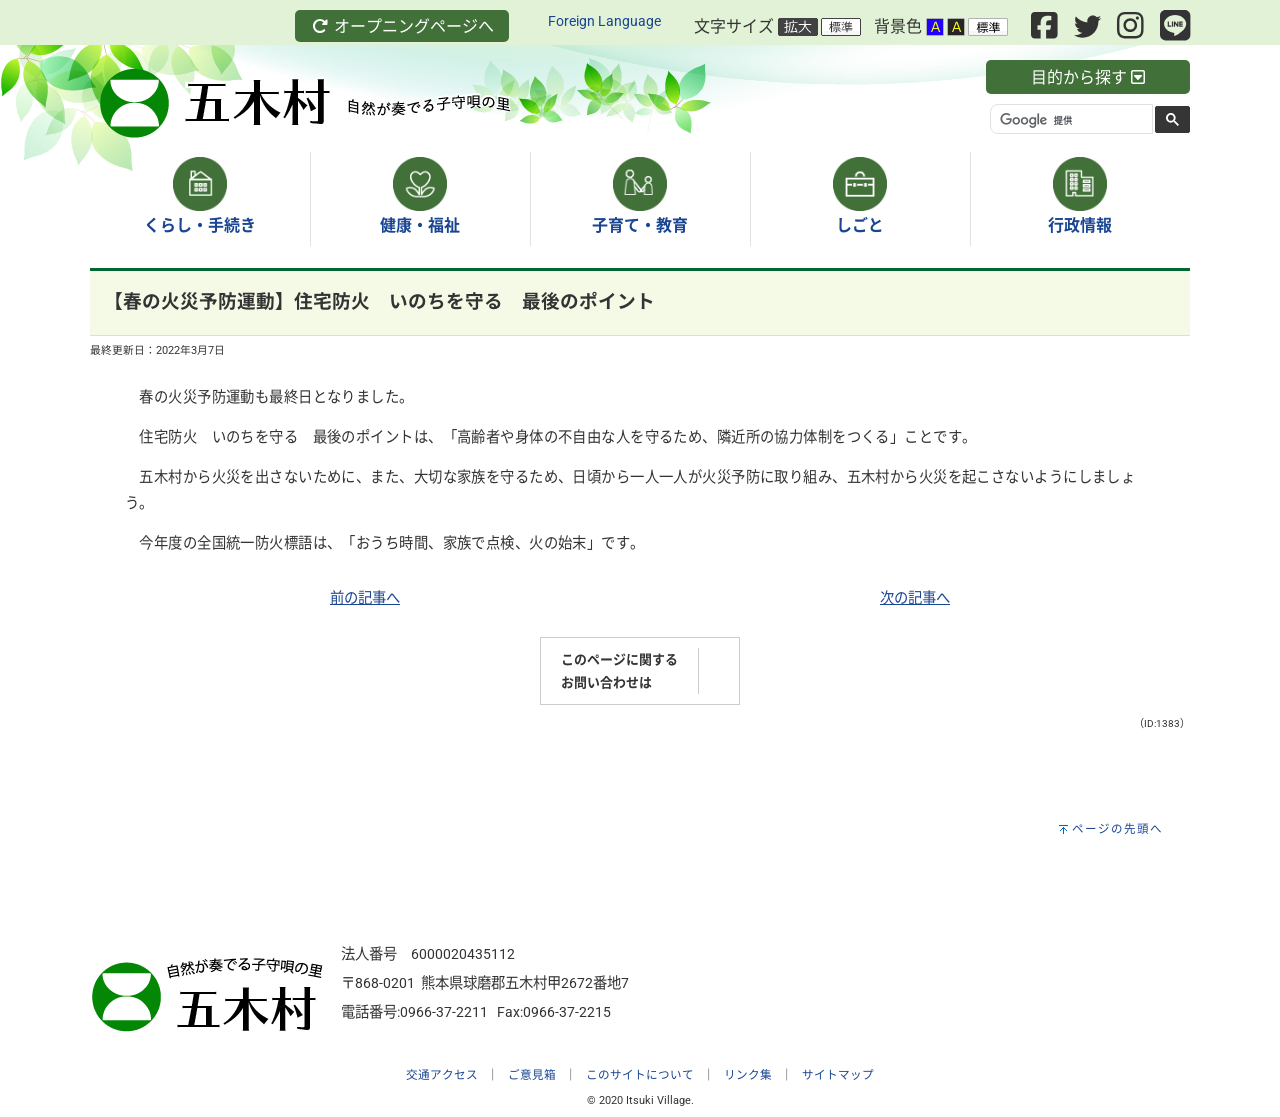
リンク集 (748, 1075)
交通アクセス (442, 1075)
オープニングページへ (402, 26)
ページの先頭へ (1117, 829)
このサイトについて (640, 1075)
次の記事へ (915, 598)
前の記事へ (365, 598)
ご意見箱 (532, 1075)
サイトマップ (838, 1075)
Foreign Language (604, 21)
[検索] (1069, 120)
